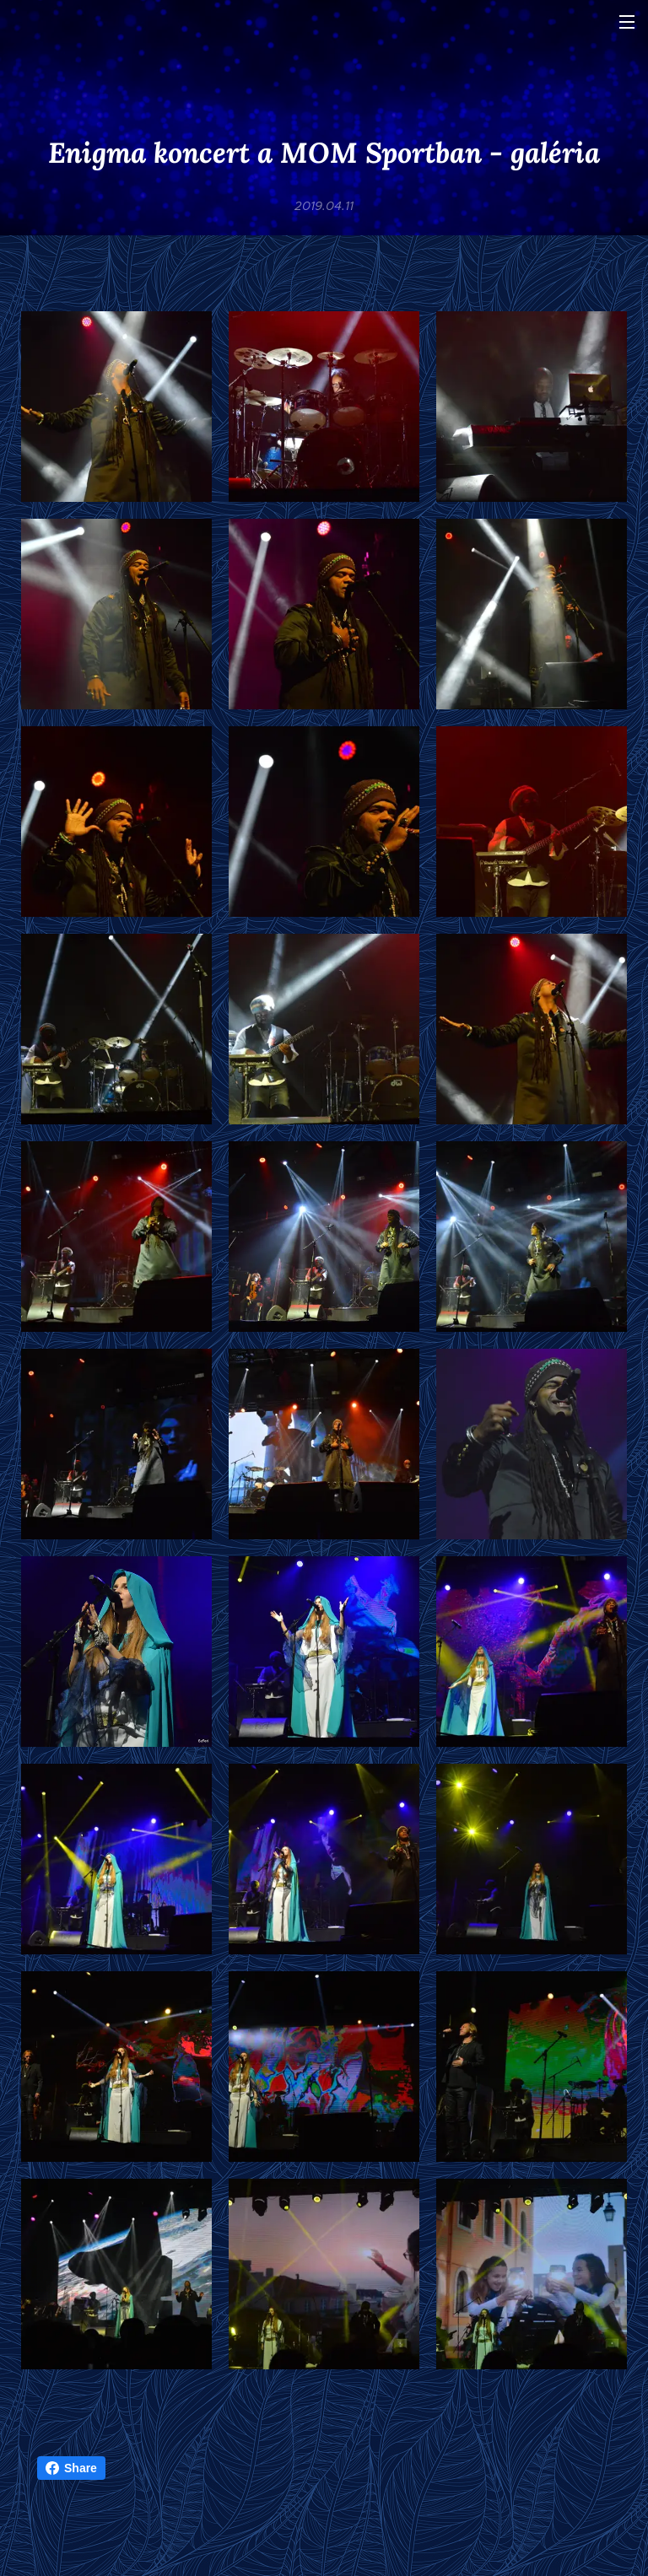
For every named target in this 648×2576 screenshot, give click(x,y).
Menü (626, 22)
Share (71, 2468)
